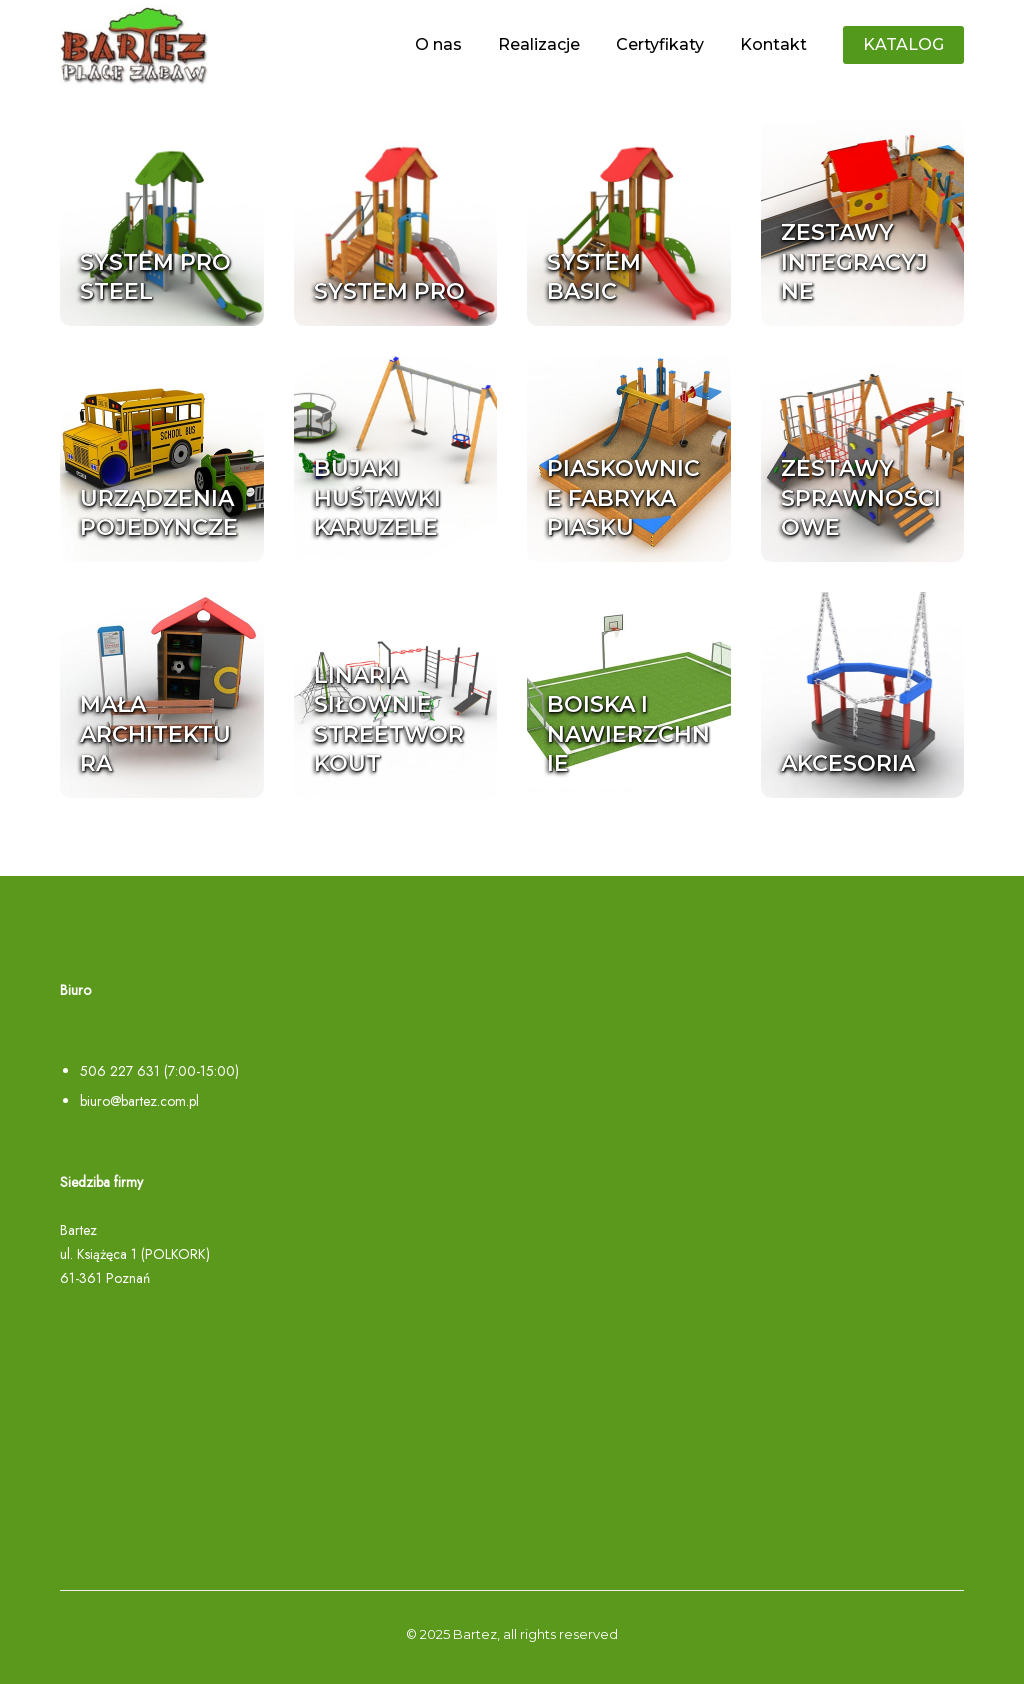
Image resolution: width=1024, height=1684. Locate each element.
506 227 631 (120, 1071)
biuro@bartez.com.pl (139, 1101)
